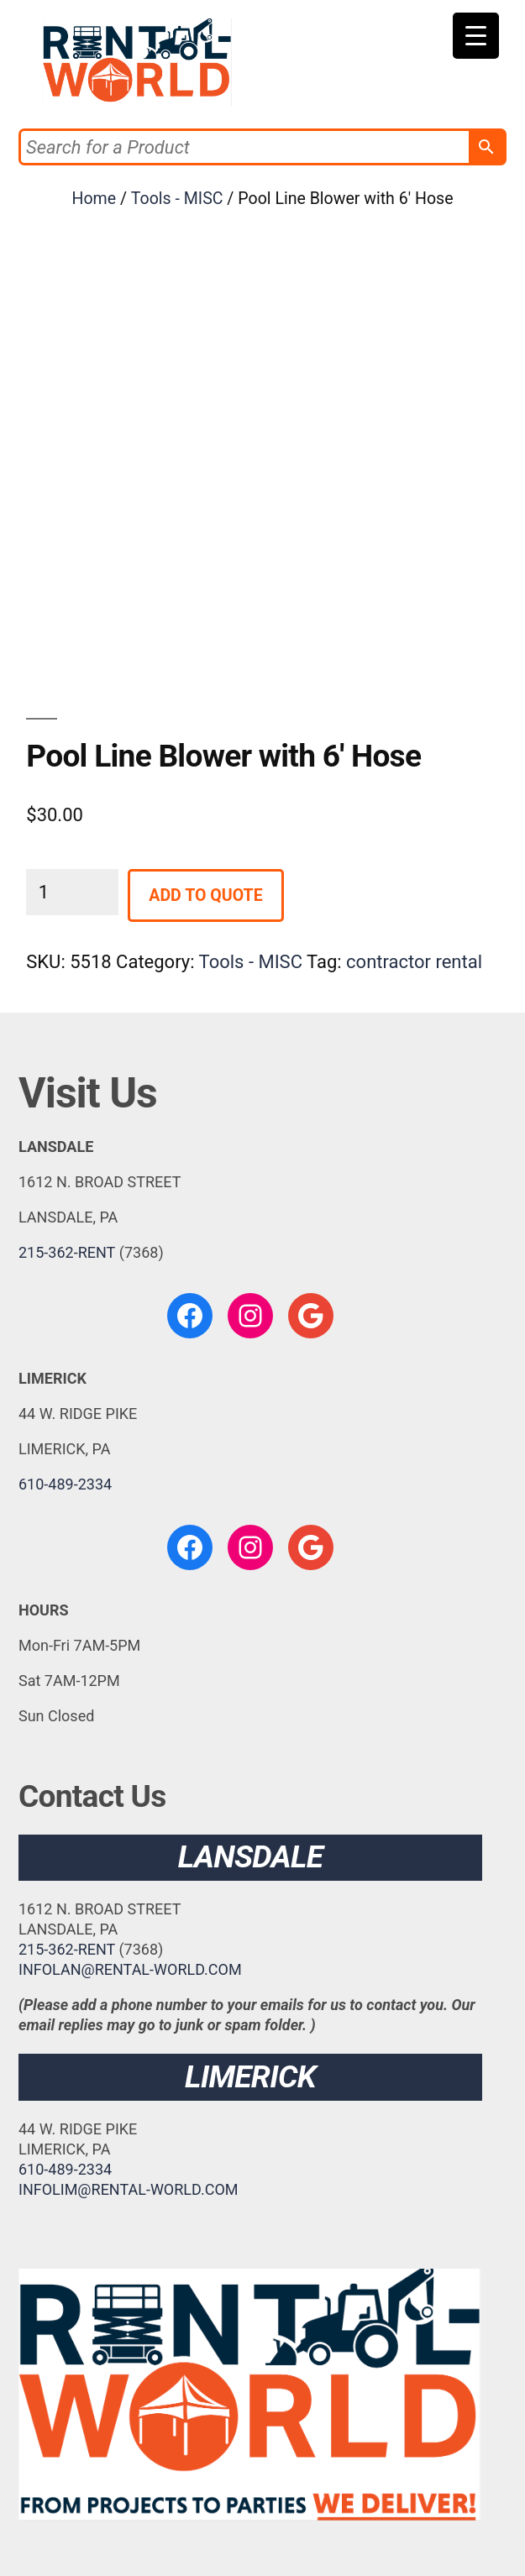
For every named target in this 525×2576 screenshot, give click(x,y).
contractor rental (414, 961)
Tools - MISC (177, 198)
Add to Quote (205, 895)
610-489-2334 (65, 1484)
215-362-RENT (66, 1252)
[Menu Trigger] (476, 36)
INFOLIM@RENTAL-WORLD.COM (128, 2189)
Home (93, 198)
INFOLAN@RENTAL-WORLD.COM (130, 1969)
